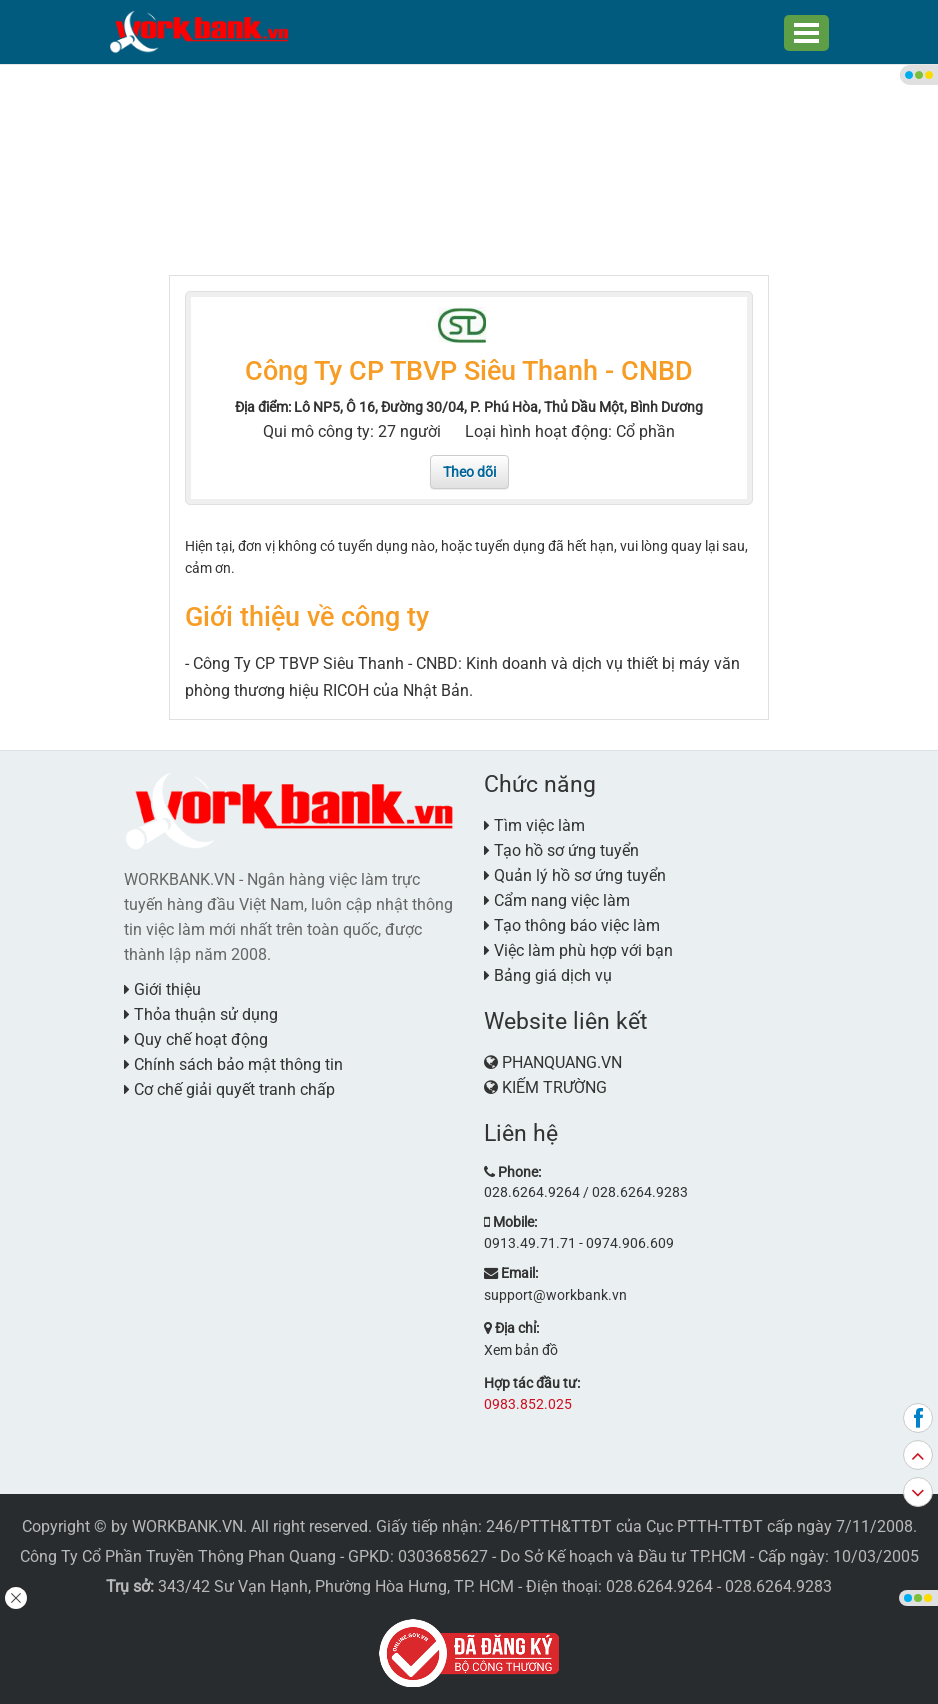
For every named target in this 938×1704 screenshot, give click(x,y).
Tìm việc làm (534, 824)
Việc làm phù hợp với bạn (578, 949)
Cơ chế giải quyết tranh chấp (229, 1088)
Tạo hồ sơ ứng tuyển (561, 849)
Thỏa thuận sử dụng (201, 1013)
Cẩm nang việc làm (557, 899)
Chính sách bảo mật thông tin (233, 1063)
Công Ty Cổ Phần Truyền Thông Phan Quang (178, 1553)
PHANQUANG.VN (562, 1061)
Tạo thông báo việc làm (572, 924)
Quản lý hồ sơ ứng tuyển (575, 874)
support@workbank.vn (555, 1293)
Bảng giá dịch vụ (548, 974)
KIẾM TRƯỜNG (554, 1086)
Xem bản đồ (521, 1348)
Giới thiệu (162, 988)
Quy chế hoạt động (196, 1038)
